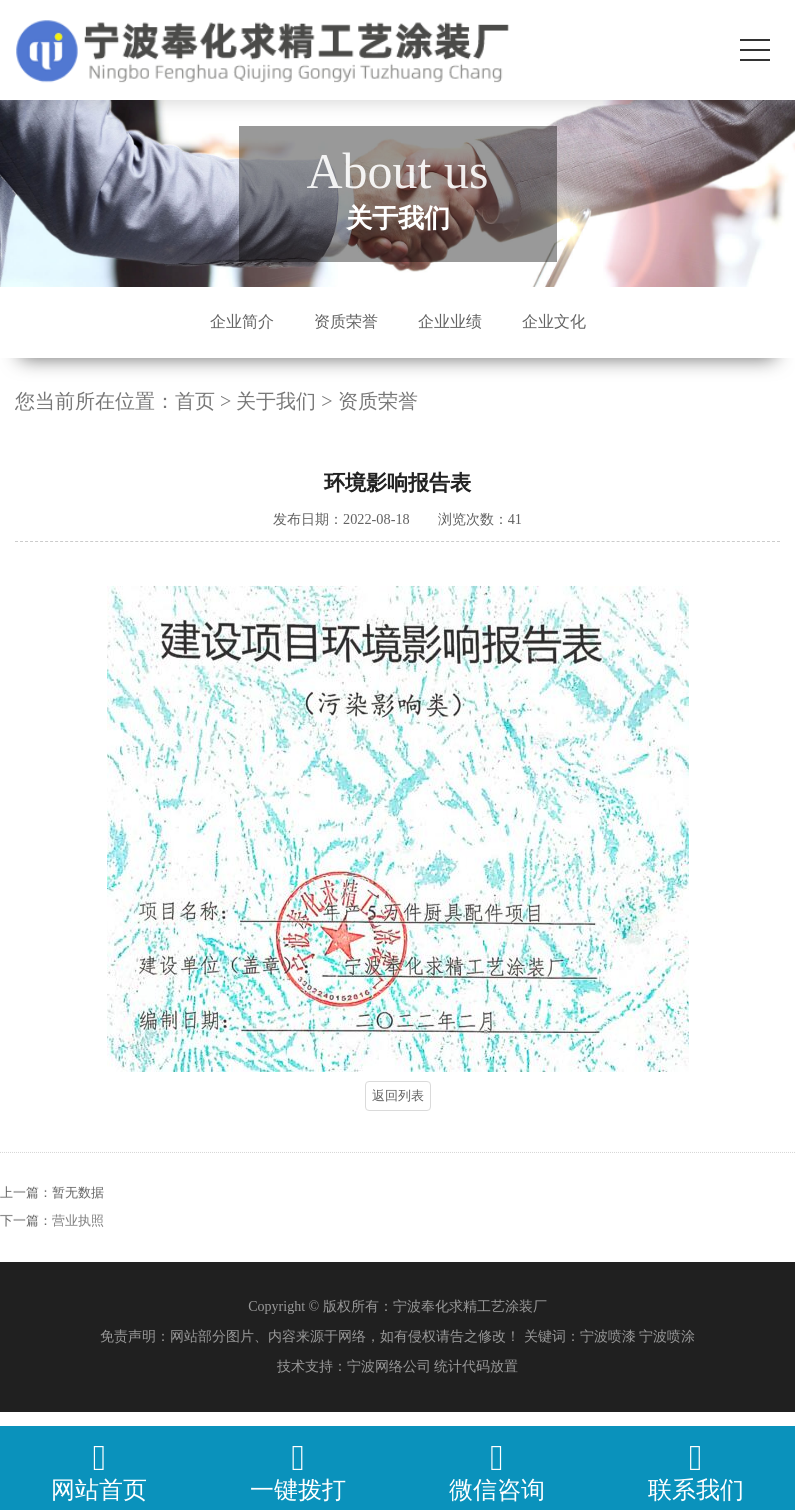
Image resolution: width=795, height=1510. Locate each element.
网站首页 (99, 1471)
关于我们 (276, 401)
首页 (195, 401)
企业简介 (242, 321)
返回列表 (398, 1095)
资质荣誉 (346, 321)
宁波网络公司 (389, 1366)
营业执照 (78, 1236)
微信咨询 (497, 1471)
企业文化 (554, 321)
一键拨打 (298, 1471)
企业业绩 (450, 321)
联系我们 (695, 1471)
